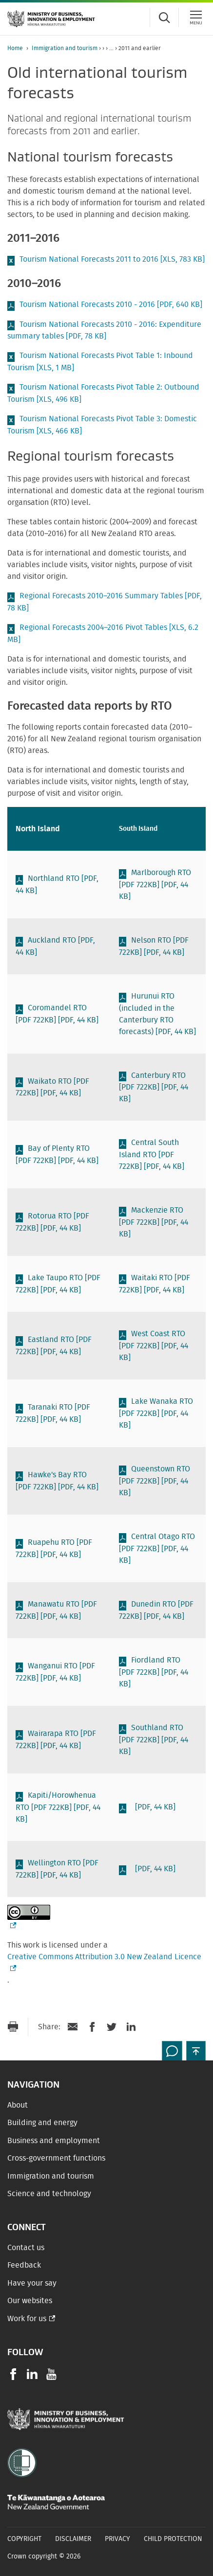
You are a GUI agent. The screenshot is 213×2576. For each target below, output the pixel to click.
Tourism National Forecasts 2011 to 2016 (112, 259)
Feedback (24, 2265)
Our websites (29, 2301)
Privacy (117, 2539)
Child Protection (173, 2539)
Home (15, 48)
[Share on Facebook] (92, 2026)
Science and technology (49, 2194)
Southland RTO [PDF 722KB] (153, 1739)
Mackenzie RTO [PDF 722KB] (153, 1222)
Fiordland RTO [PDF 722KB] (153, 1672)
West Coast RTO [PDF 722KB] (153, 1345)
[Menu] (196, 17)
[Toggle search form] (164, 17)
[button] (196, 2050)
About (17, 2105)
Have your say (32, 2283)
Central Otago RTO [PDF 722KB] (157, 1548)
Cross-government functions (56, 2158)
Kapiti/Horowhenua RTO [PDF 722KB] (58, 1807)
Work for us (26, 2319)
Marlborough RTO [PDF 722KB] (155, 884)
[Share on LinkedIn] (131, 2026)
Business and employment (53, 2141)
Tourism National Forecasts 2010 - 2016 (110, 304)
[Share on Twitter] (111, 2026)
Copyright (24, 2539)
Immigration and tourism (64, 48)
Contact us (25, 2248)
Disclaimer (73, 2539)
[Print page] (12, 2026)
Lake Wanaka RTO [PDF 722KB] (156, 1413)
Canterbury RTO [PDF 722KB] (153, 1087)
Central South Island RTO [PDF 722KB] (151, 1154)
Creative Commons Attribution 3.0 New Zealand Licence (106, 1961)
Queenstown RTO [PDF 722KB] (154, 1481)
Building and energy (42, 2123)
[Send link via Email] (72, 2026)
